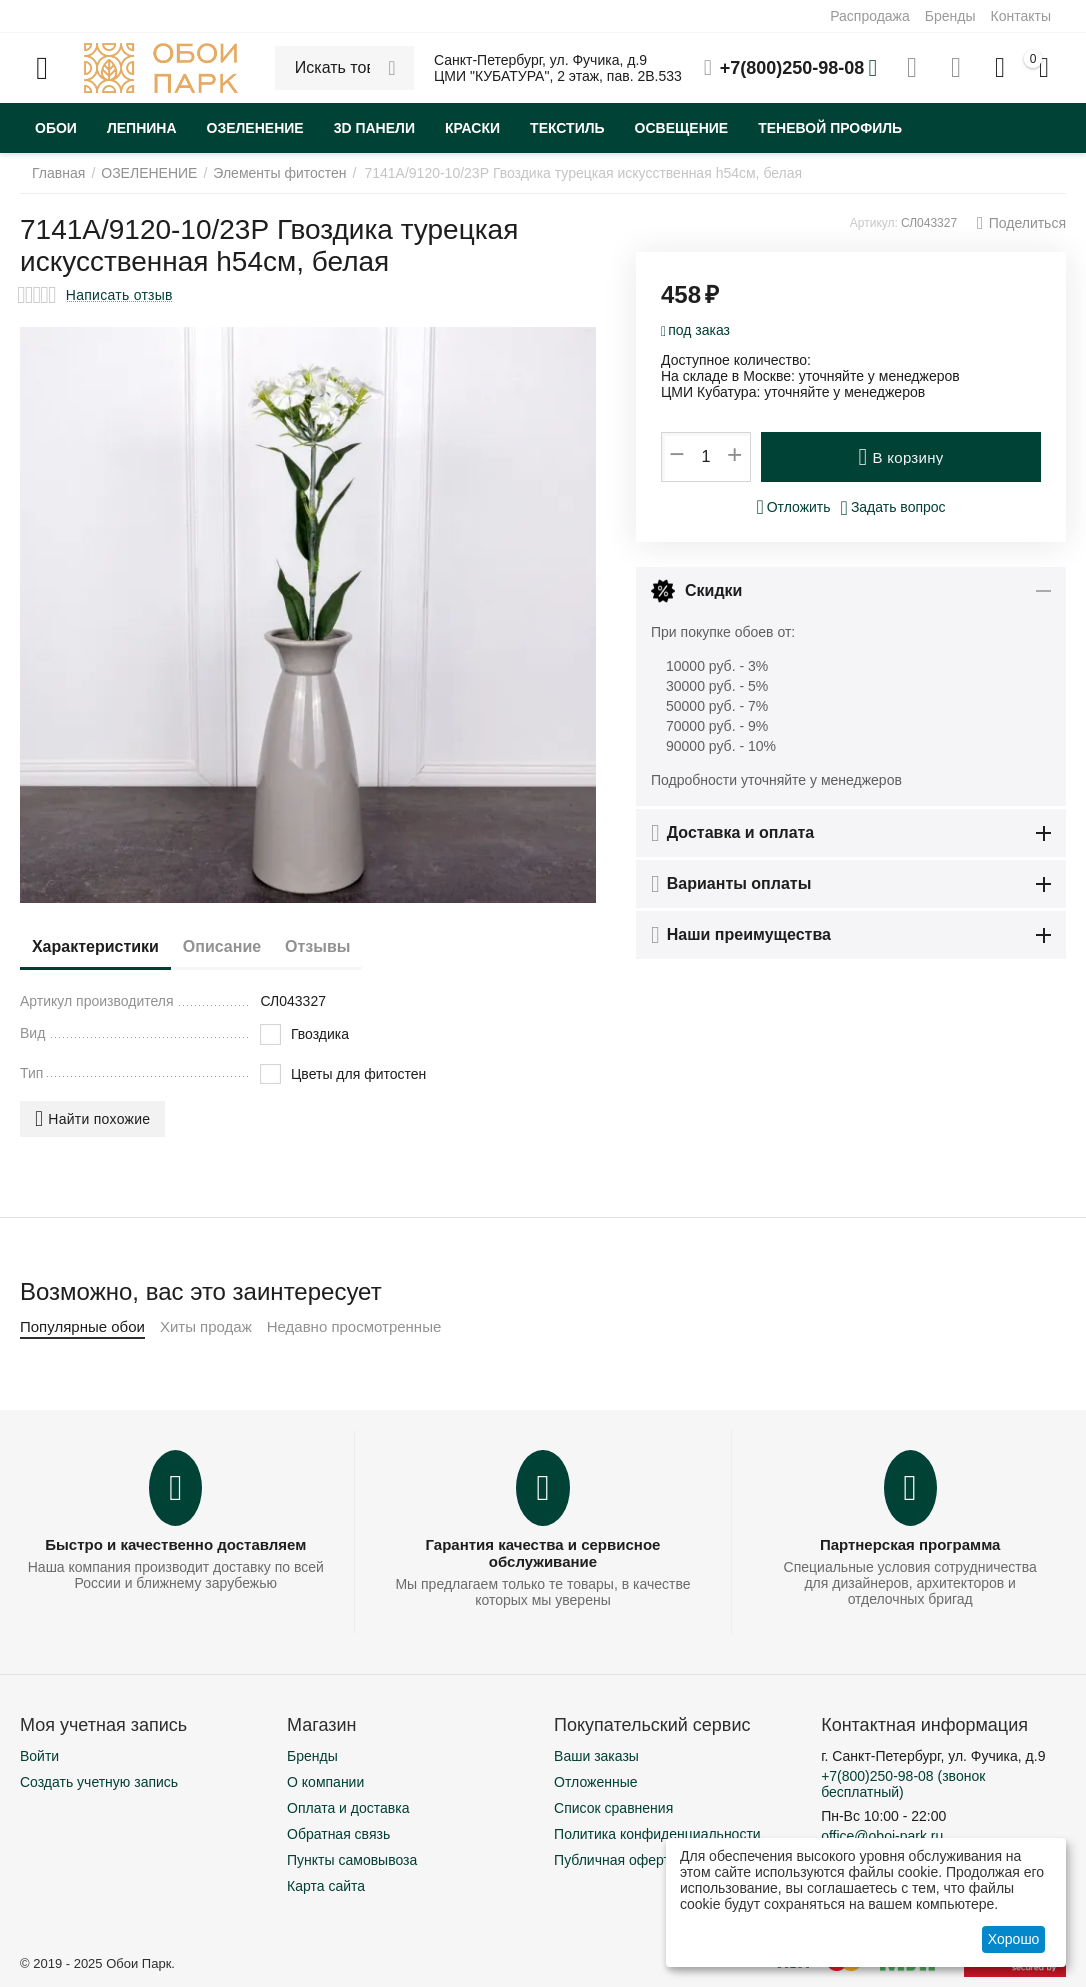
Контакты (1021, 16)
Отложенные (595, 1782)
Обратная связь (338, 1834)
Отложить (793, 507)
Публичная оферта (616, 1860)
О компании (325, 1782)
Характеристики (103, 946)
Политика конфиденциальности (657, 1834)
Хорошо (1014, 1939)
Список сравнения (613, 1808)
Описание (246, 946)
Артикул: (874, 223)
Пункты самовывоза (352, 1860)
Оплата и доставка (348, 1808)
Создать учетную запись (99, 1782)
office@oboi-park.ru (882, 1836)
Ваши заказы (596, 1756)
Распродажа (870, 16)
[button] (1021, 223)
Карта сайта (326, 1886)
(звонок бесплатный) (903, 1784)
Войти (39, 1756)
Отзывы (357, 946)
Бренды (950, 16)
